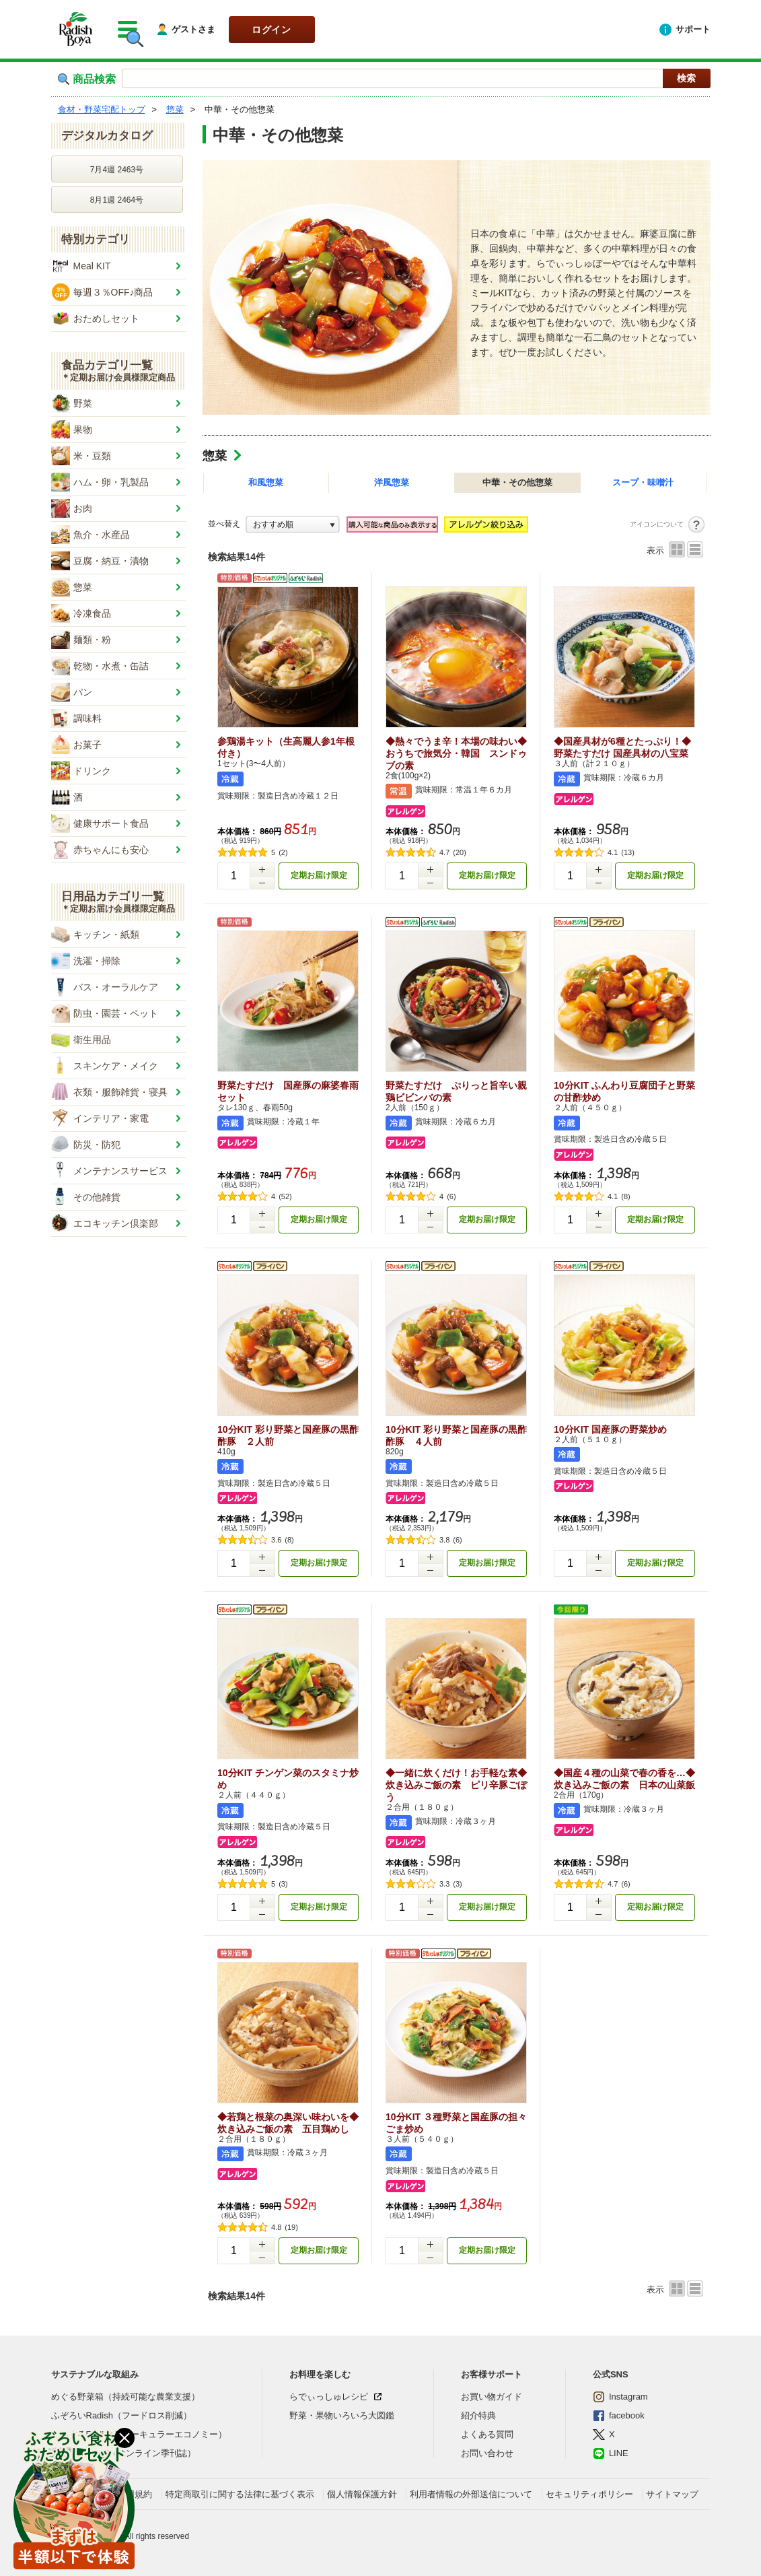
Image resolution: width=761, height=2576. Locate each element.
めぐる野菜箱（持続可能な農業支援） (125, 2397)
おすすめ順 (273, 524)
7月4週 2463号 (116, 169)
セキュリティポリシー (589, 2494)
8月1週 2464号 (116, 200)
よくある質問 (487, 2434)
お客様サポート (491, 2374)
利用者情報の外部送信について (471, 2494)
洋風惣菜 (391, 482)
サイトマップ (672, 2494)
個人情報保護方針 (362, 2494)
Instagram (620, 2397)
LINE (610, 2453)
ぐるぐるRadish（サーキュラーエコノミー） (139, 2434)
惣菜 (215, 456)
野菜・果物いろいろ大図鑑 (341, 2415)
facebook (619, 2415)
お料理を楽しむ (320, 2374)
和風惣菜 (265, 482)
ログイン (271, 29)
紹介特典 (478, 2415)
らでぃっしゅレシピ (328, 2397)
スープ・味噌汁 (643, 482)
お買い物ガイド (491, 2397)
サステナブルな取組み (95, 2374)
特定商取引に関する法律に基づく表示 (240, 2494)
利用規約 (134, 2494)
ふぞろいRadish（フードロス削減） (121, 2415)
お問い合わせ (487, 2453)
